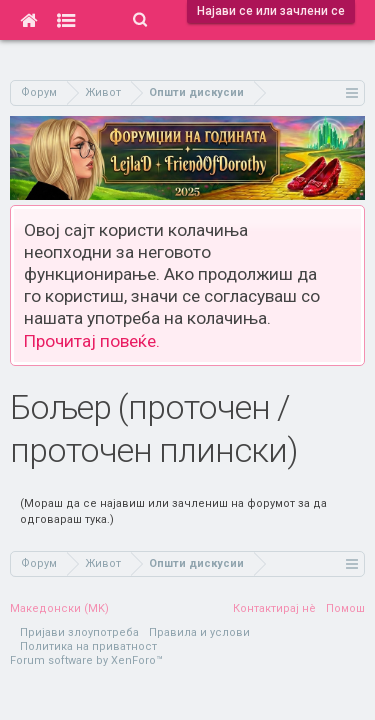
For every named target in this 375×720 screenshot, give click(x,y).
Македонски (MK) (59, 608)
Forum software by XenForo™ (86, 660)
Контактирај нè (274, 608)
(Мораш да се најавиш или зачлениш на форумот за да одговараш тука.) (173, 511)
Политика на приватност (88, 646)
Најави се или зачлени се (271, 11)
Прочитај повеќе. (92, 341)
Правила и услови (199, 632)
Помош (345, 608)
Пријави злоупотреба (79, 632)
